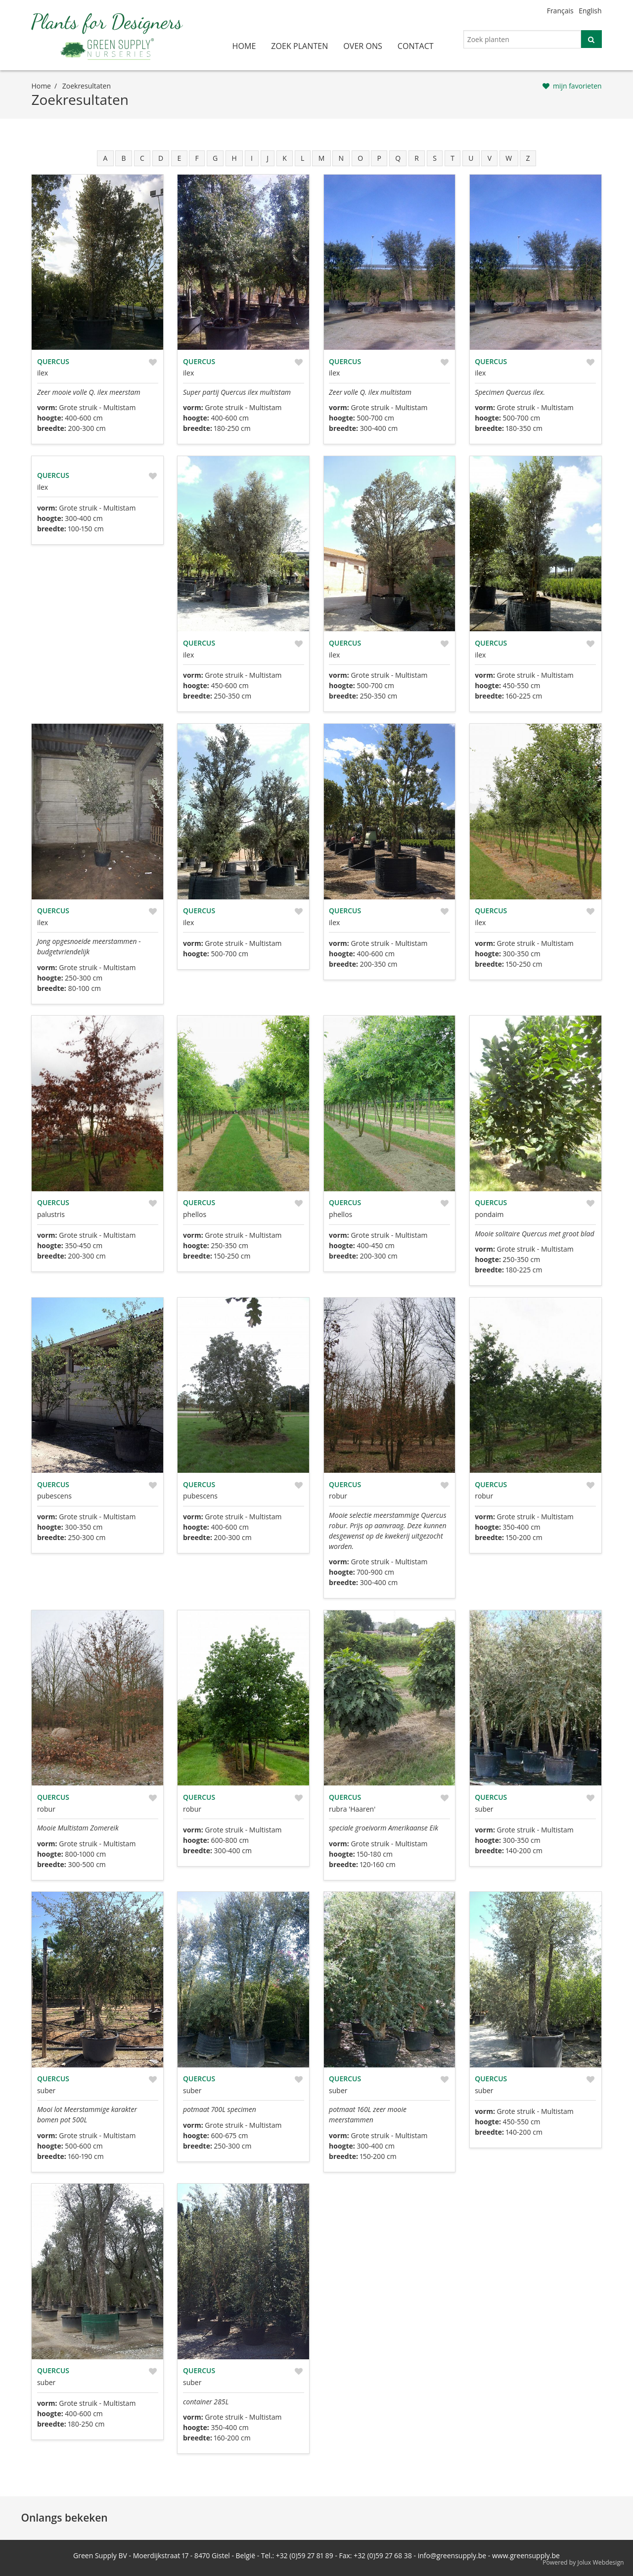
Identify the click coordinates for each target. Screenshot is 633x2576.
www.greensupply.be (526, 2555)
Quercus (53, 361)
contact (416, 46)
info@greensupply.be (452, 2555)
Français (560, 10)
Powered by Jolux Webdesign (583, 2562)
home (244, 46)
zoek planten (299, 46)
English (590, 10)
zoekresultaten (86, 86)
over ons (362, 46)
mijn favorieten (577, 86)
